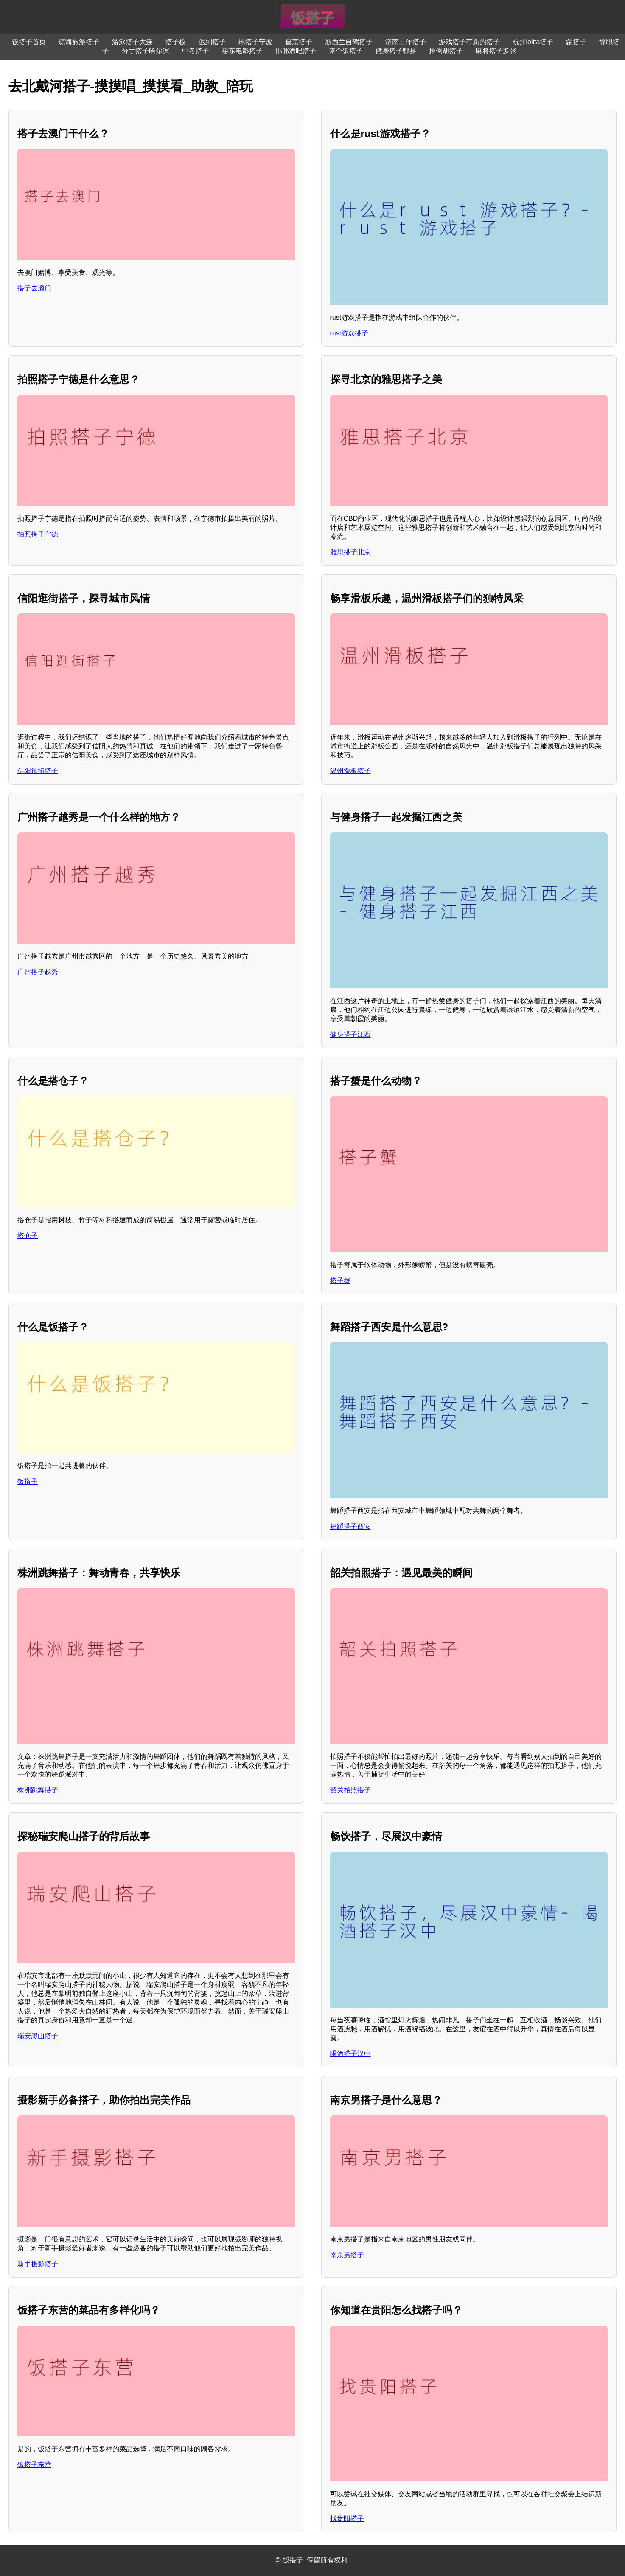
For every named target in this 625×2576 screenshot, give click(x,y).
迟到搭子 (212, 41)
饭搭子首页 (29, 41)
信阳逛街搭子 (37, 770)
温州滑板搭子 (350, 770)
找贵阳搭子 (347, 2518)
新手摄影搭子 (37, 2263)
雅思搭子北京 (350, 552)
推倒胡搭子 (446, 50)
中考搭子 (195, 50)
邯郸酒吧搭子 (295, 50)
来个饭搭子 (346, 50)
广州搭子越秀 (37, 972)
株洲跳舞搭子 (37, 1790)
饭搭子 (27, 1481)
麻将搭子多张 (496, 50)
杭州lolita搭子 (533, 41)
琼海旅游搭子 (79, 41)
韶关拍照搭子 (350, 1790)
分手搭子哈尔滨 (145, 50)
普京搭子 (298, 41)
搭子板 (175, 41)
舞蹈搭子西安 (350, 1526)
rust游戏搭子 (349, 333)
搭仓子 (27, 1235)
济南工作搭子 (405, 41)
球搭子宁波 (255, 41)
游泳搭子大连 (132, 41)
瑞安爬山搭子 (37, 2035)
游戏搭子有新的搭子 (469, 41)
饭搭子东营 (34, 2464)
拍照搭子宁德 (37, 534)
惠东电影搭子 (242, 50)
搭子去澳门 (34, 288)
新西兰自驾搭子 (349, 41)
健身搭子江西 (350, 1034)
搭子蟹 (340, 1280)
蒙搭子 (576, 41)
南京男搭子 (347, 2254)
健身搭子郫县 (396, 50)
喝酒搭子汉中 (350, 2053)
